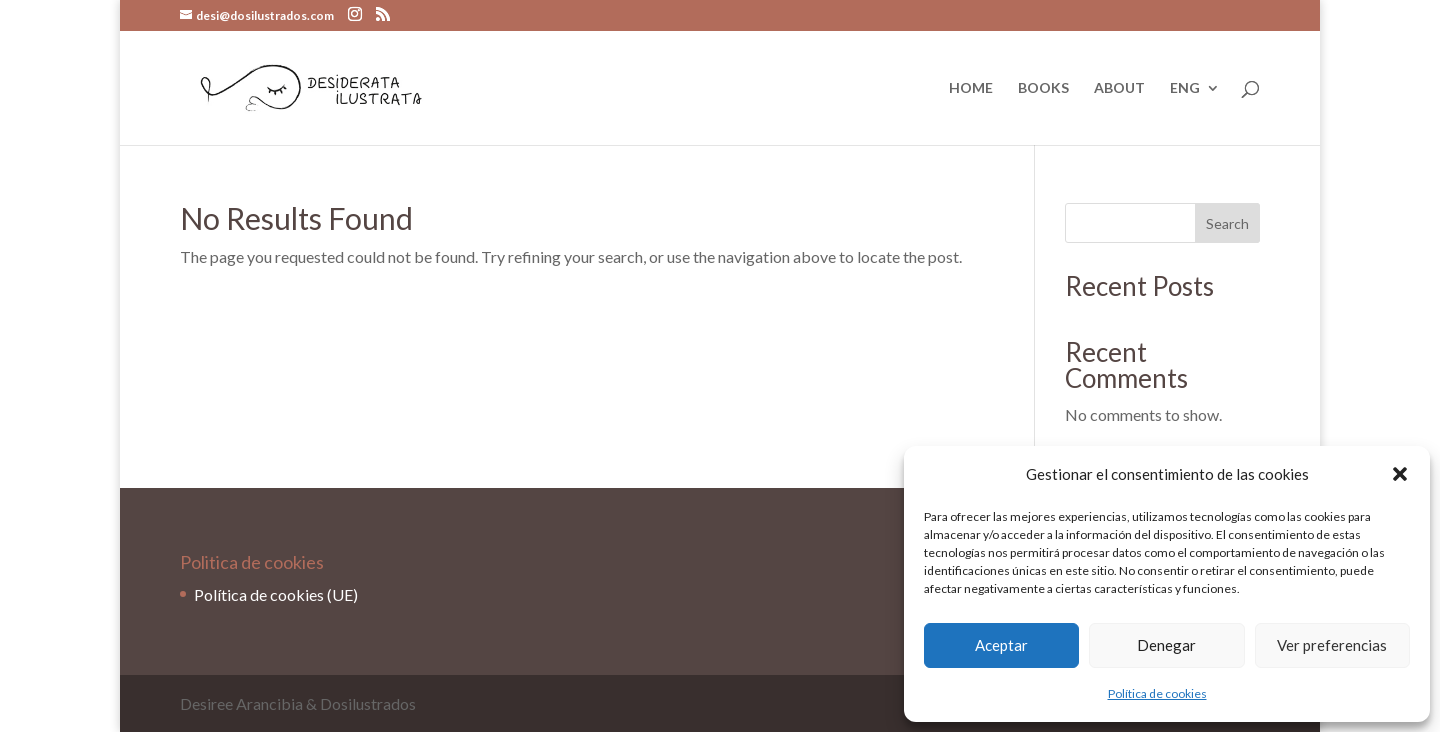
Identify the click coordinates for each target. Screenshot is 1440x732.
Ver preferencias (1332, 645)
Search (1227, 223)
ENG (1185, 88)
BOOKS (1043, 88)
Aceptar (1001, 645)
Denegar (1166, 645)
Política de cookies (1157, 693)
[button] (1400, 474)
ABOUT (1119, 88)
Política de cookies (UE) (276, 594)
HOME (971, 88)
